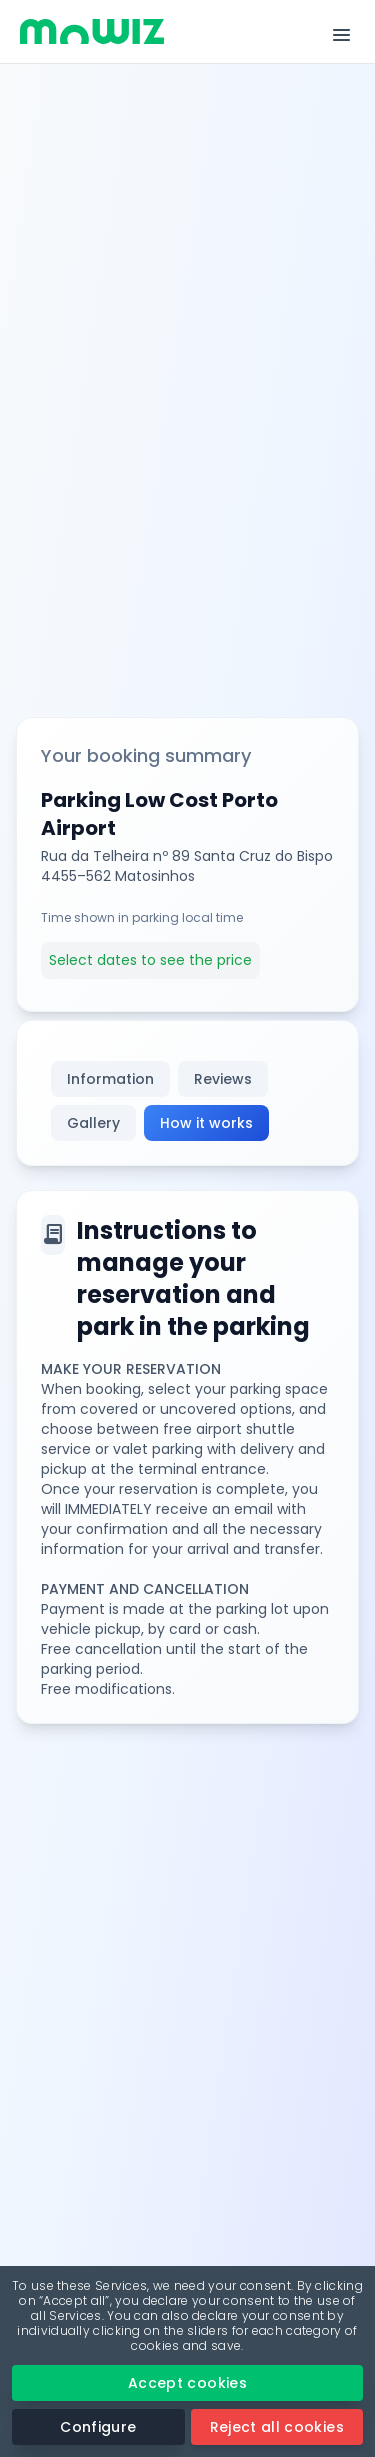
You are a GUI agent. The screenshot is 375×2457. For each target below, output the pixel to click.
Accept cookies (187, 2383)
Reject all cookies (277, 2427)
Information (110, 1079)
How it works (206, 1123)
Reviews (223, 1079)
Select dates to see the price (150, 960)
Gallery (93, 1123)
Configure (98, 2427)
